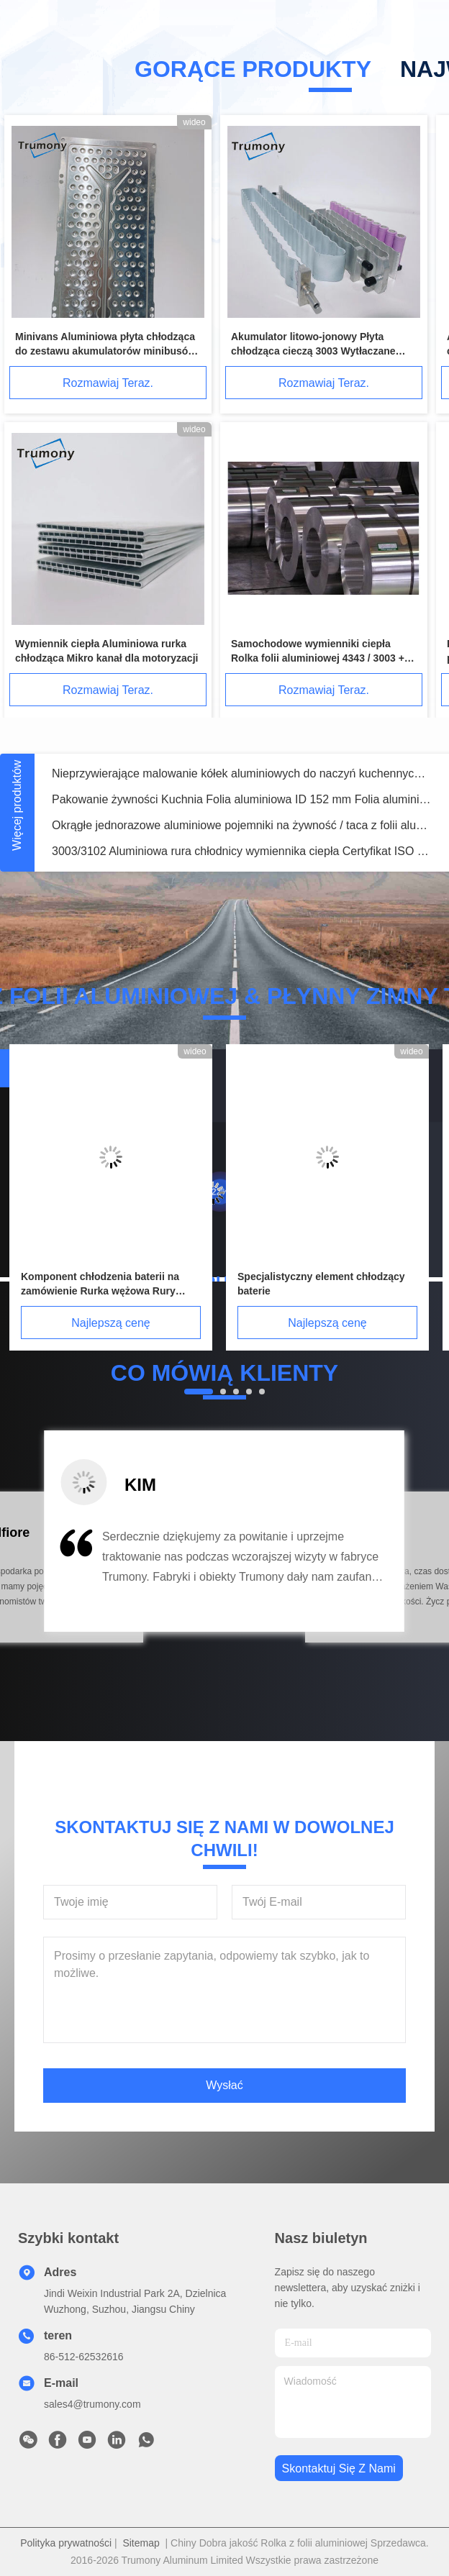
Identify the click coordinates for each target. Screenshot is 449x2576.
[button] (74, 1577)
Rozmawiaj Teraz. (108, 383)
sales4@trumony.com (92, 2404)
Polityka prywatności (66, 2543)
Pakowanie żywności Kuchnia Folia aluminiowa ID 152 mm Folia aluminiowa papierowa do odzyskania (242, 799)
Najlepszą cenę (110, 1323)
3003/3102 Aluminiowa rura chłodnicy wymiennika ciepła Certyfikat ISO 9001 (242, 851)
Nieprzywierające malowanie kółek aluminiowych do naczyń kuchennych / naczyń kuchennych (242, 773)
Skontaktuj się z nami (339, 2468)
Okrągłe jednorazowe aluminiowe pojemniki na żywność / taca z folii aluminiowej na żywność (242, 825)
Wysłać (224, 2085)
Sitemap (140, 2543)
